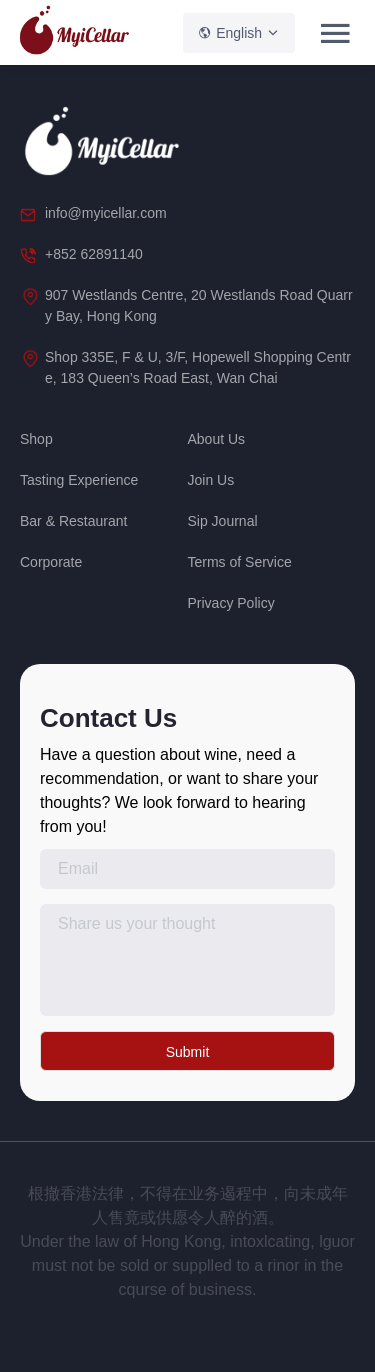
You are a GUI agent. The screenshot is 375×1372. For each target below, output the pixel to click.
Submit (188, 1052)
